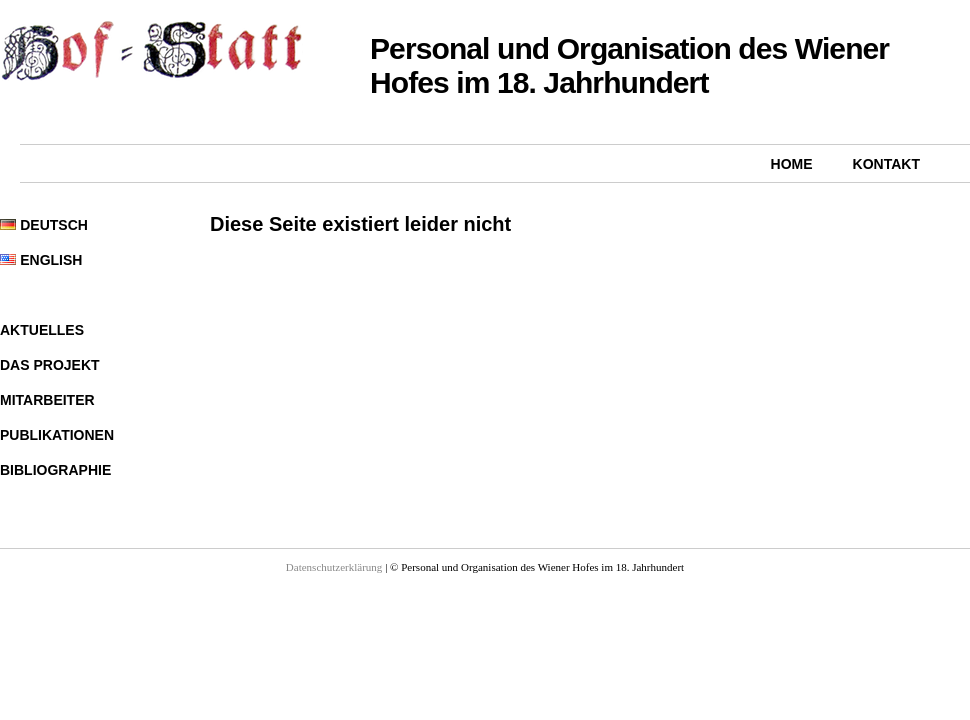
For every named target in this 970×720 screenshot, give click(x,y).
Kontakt (886, 164)
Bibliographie (55, 470)
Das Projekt (50, 365)
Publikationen (57, 435)
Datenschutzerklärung (334, 567)
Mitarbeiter (47, 400)
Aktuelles (42, 330)
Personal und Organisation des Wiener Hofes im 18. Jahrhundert (629, 65)
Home (792, 164)
